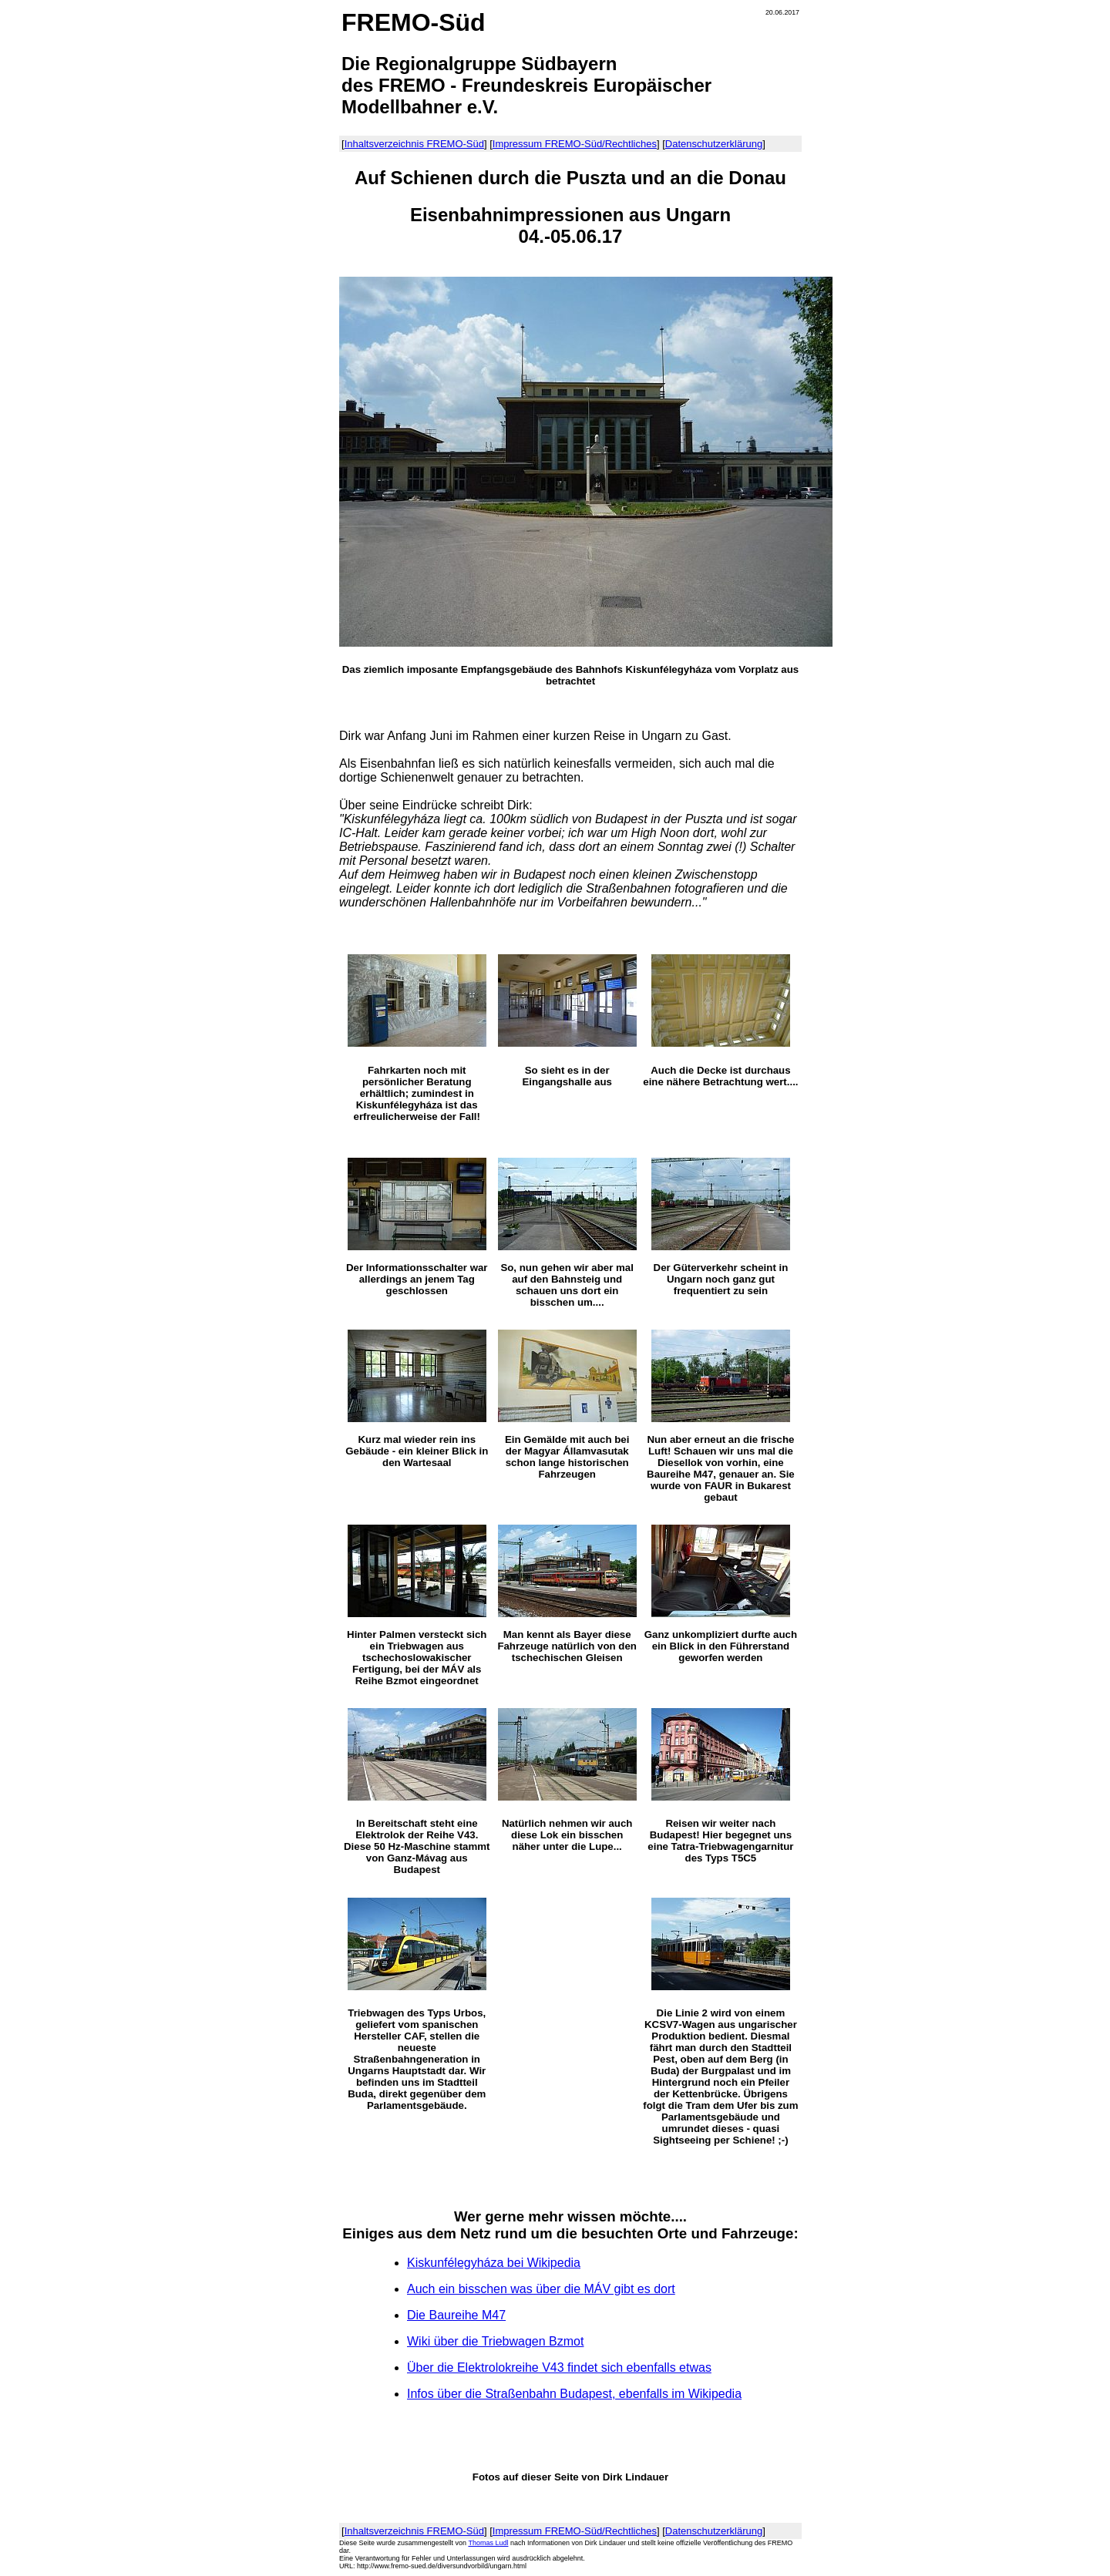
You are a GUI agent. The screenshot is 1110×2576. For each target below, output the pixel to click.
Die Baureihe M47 (456, 2315)
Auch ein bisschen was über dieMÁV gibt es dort (541, 2288)
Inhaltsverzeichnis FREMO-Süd (414, 144)
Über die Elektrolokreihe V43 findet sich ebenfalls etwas (559, 2367)
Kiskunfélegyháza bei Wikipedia (493, 2262)
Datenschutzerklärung (713, 144)
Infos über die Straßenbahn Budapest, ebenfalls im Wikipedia (574, 2393)
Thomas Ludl (488, 2543)
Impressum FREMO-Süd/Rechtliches (575, 144)
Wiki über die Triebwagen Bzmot (495, 2341)
